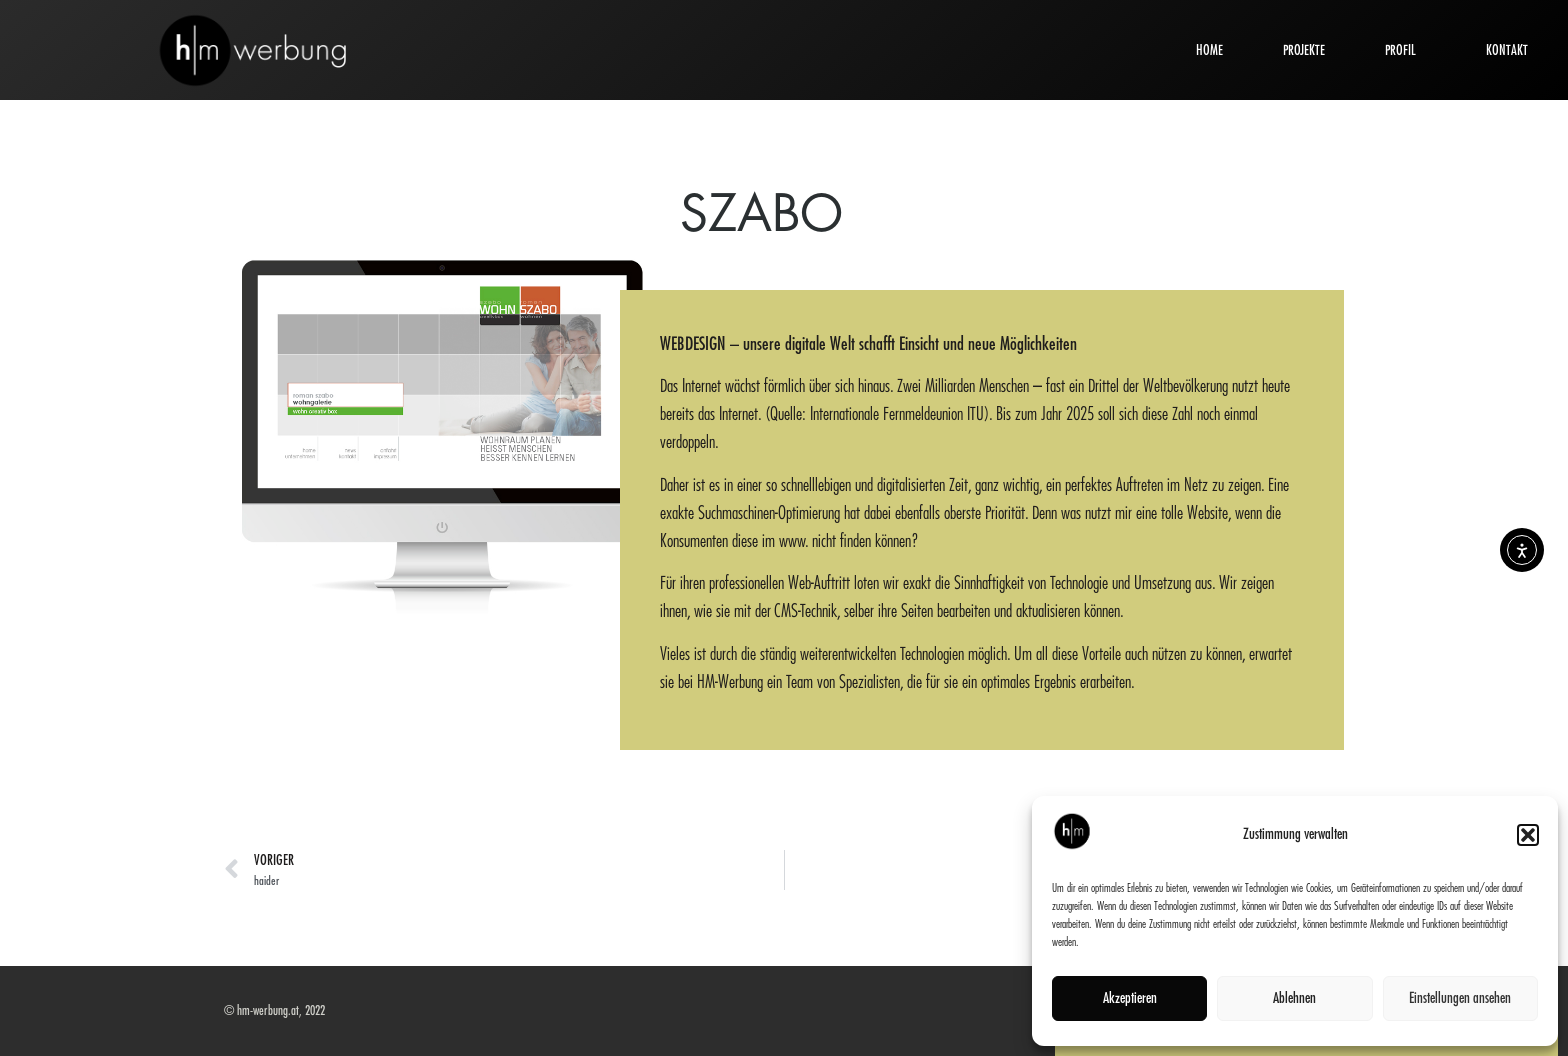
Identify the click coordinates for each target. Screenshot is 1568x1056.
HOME (1209, 50)
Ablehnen (1294, 998)
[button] (1528, 835)
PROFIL (1405, 50)
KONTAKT (1507, 50)
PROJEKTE (1304, 50)
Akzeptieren (1130, 998)
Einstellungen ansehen (1460, 998)
